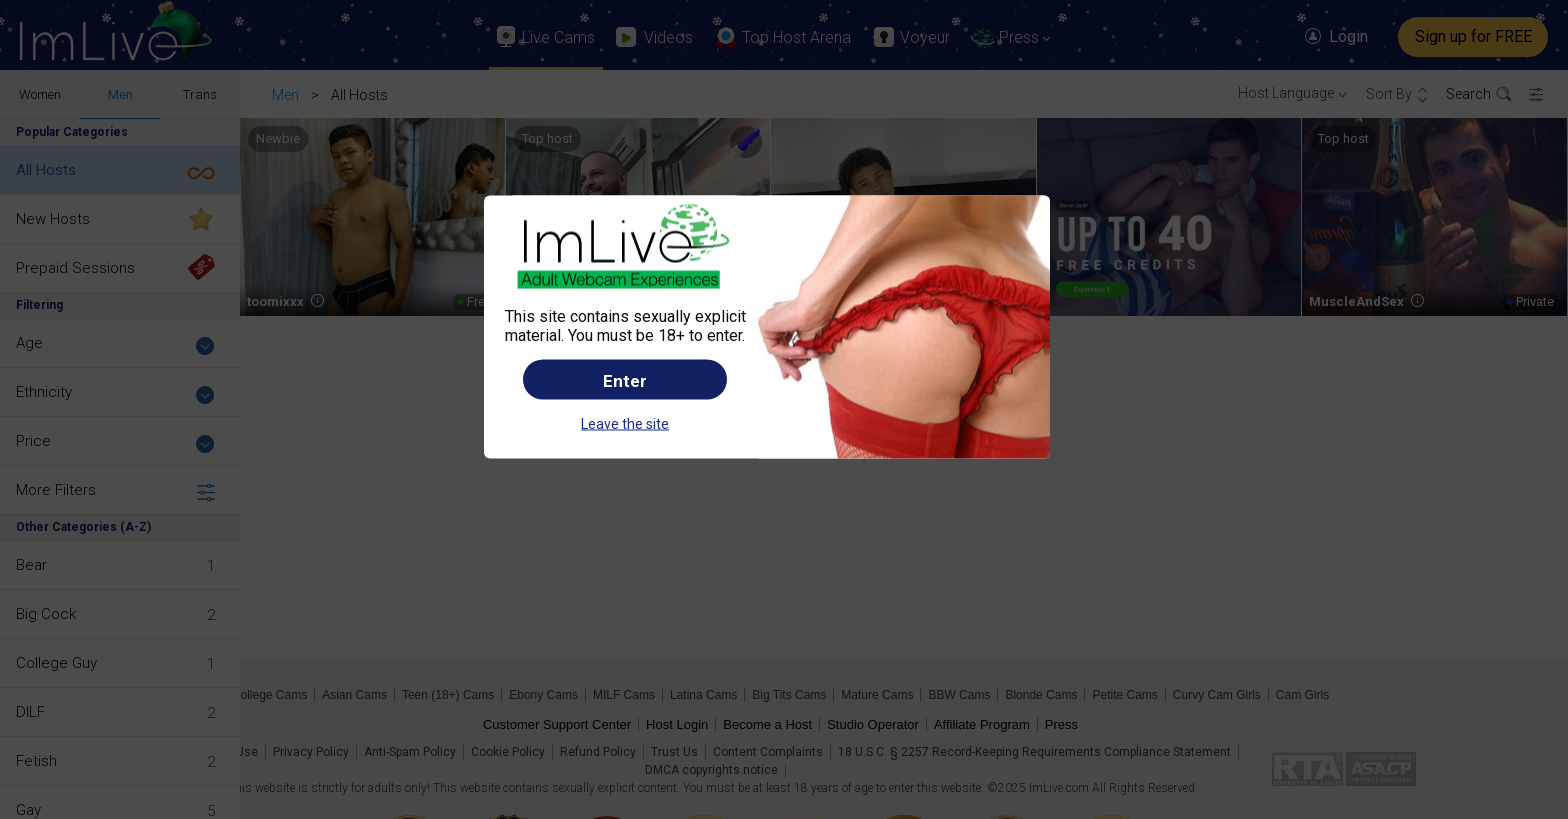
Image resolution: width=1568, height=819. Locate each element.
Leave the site (625, 423)
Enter (625, 380)
